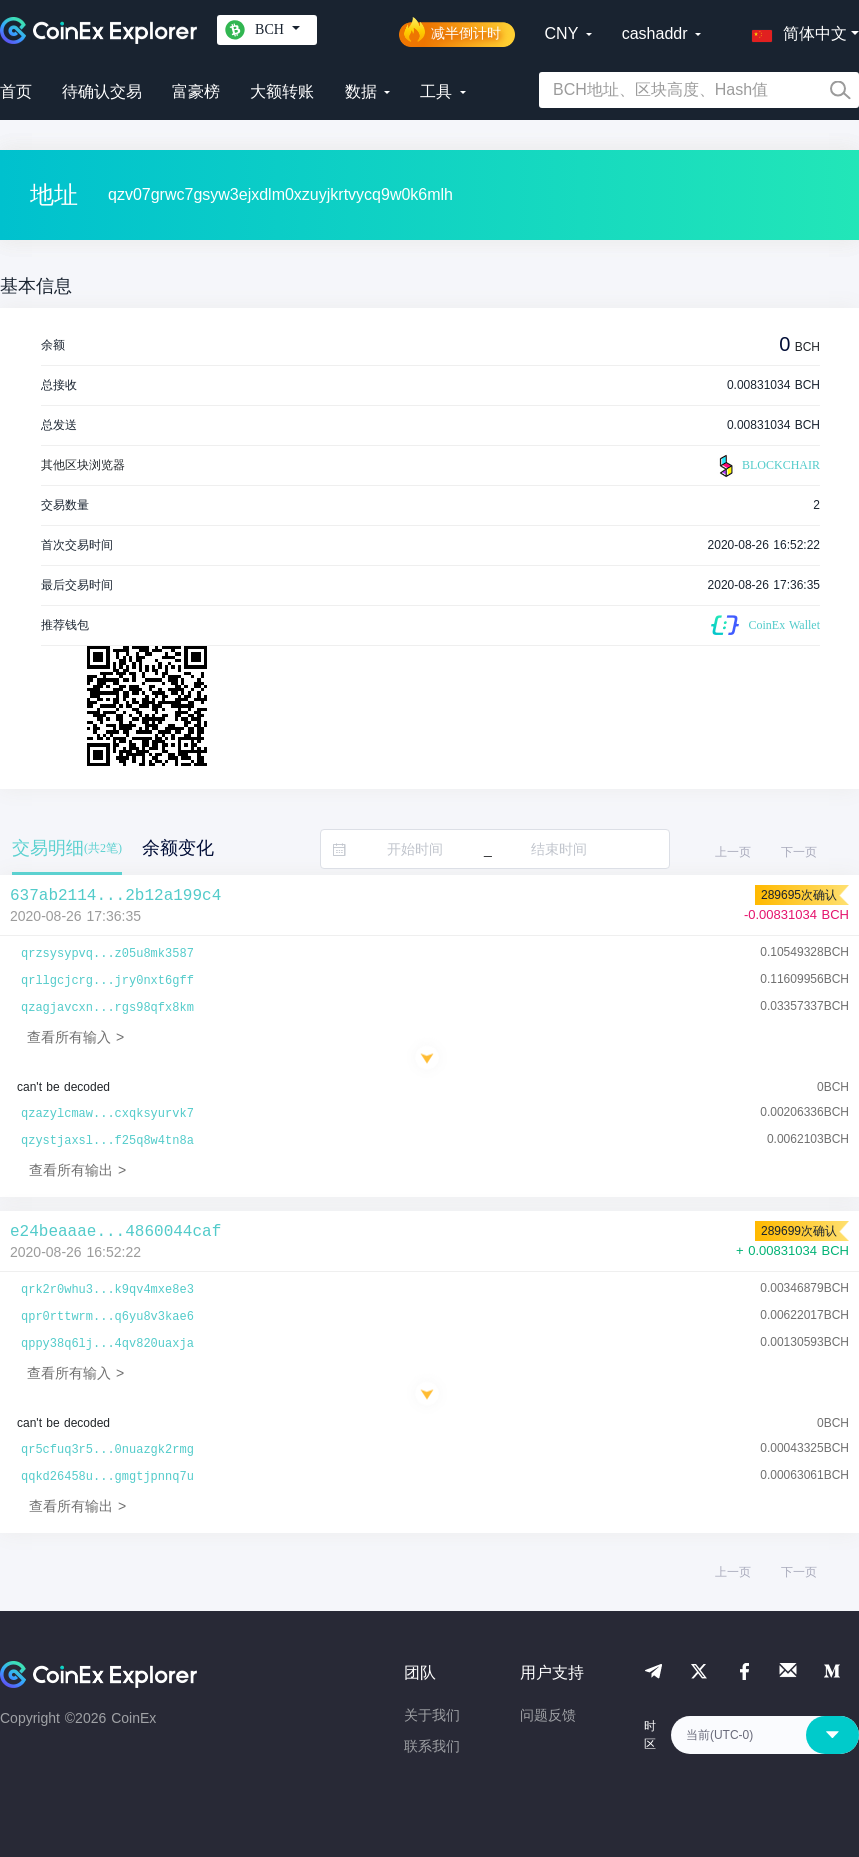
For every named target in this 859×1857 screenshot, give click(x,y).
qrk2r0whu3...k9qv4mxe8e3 (107, 1290)
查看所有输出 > (77, 1170)
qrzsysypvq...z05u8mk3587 (107, 954)
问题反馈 (548, 1715)
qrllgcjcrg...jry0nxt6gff (107, 981)
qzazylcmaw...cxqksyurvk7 (107, 1114)
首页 (16, 91)
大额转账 (282, 91)
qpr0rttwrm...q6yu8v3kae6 (107, 1317)
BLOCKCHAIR (767, 466)
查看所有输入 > (75, 1037)
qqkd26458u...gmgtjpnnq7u (107, 1477)
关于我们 (432, 1715)
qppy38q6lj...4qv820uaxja (107, 1344)
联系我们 (432, 1746)
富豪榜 (196, 91)
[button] (795, 30)
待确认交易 (102, 91)
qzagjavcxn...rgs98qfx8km (107, 1008)
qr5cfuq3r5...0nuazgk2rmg (107, 1450)
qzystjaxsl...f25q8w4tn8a (107, 1141)
